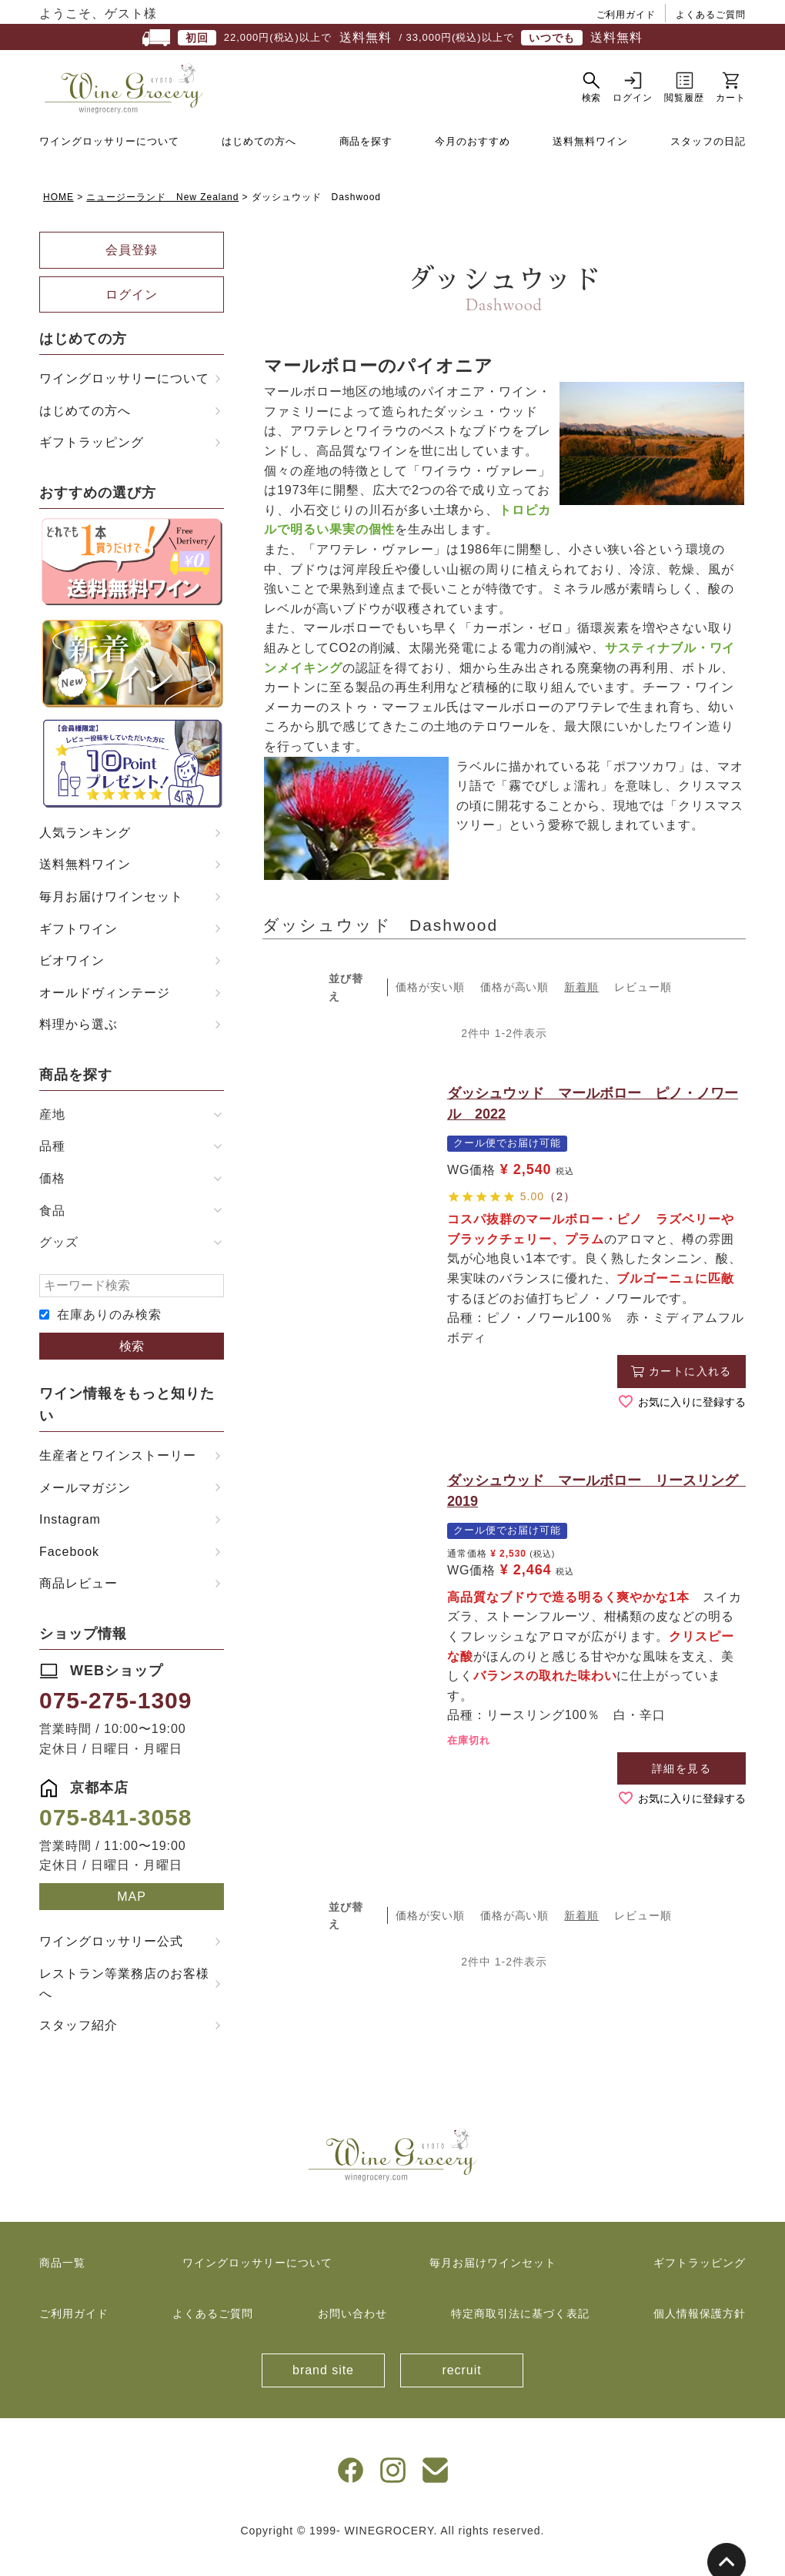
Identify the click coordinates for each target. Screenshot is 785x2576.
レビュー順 (643, 1010)
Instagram (70, 1542)
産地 (52, 1136)
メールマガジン (85, 1510)
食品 (52, 1232)
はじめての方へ (259, 163)
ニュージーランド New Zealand (162, 219)
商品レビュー (78, 1606)
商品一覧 (62, 2286)
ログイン (131, 316)
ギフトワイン (78, 951)
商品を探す (366, 163)
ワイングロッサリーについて (109, 163)
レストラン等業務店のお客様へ (124, 2006)
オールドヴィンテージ (104, 1015)
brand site (323, 2393)
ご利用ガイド (626, 14)
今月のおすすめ (472, 163)
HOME (58, 219)
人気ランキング (85, 854)
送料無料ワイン (590, 163)
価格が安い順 (430, 1010)
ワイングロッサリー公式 (111, 1964)
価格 (52, 1201)
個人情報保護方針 (699, 2336)
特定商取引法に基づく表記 (520, 2336)
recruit (461, 2393)
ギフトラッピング (91, 465)
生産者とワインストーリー (117, 1477)
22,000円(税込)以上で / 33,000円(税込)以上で (392, 37)
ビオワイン (72, 983)
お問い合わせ (352, 2336)
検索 (131, 1368)
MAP (131, 1918)
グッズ (58, 1265)
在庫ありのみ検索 (109, 1337)
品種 (52, 1169)
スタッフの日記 (708, 163)
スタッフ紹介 (78, 2048)
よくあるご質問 (711, 14)
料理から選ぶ (78, 1047)
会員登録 (131, 272)
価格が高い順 (515, 1010)
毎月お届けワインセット (111, 919)
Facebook (69, 1574)
